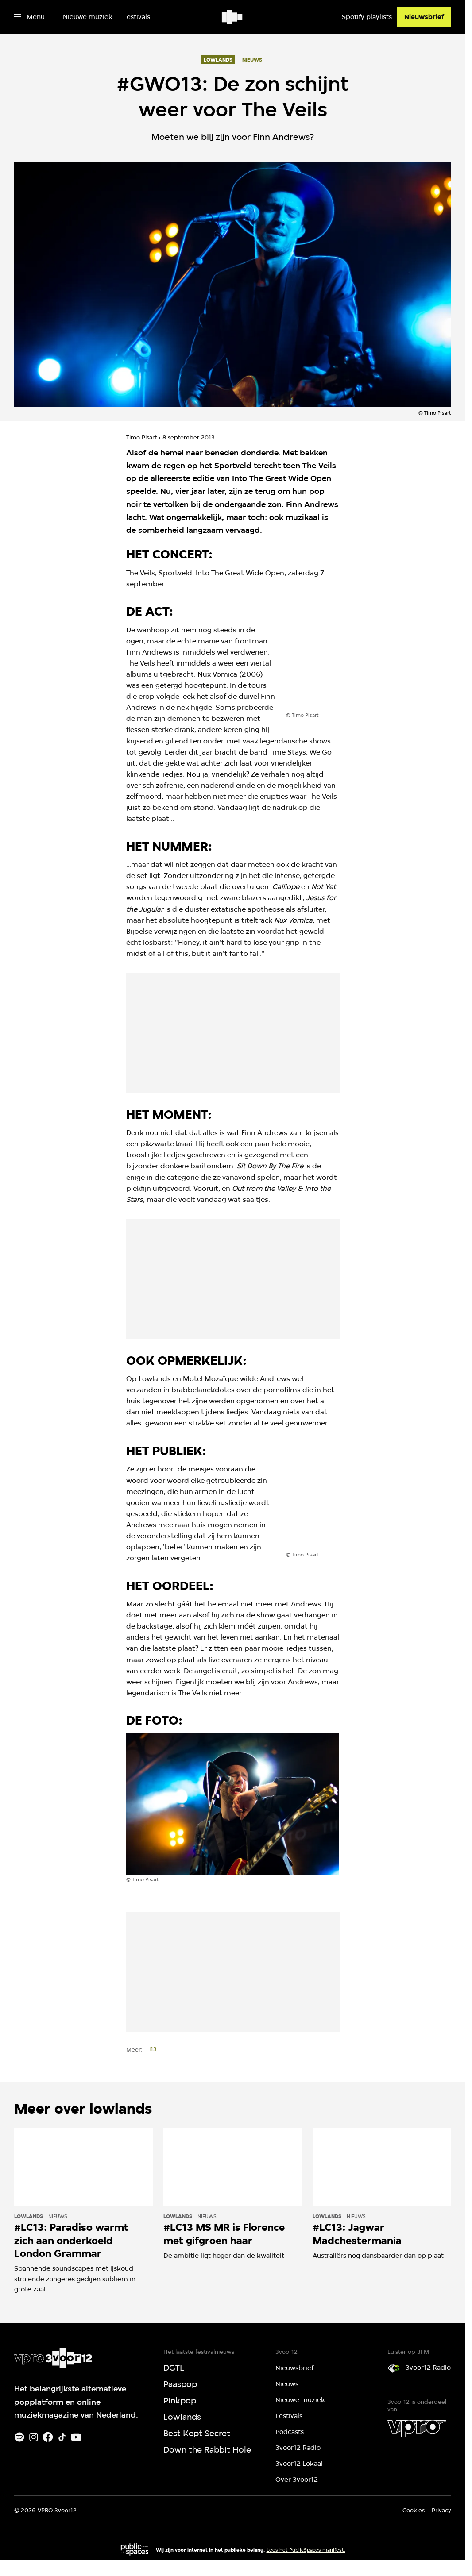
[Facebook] (48, 2437)
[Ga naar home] (232, 17)
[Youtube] (76, 2437)
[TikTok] (62, 2437)
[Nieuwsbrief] (424, 17)
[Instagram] (33, 2437)
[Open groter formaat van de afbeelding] (350, 669)
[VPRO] (416, 2428)
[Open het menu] (29, 17)
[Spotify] (19, 2437)
